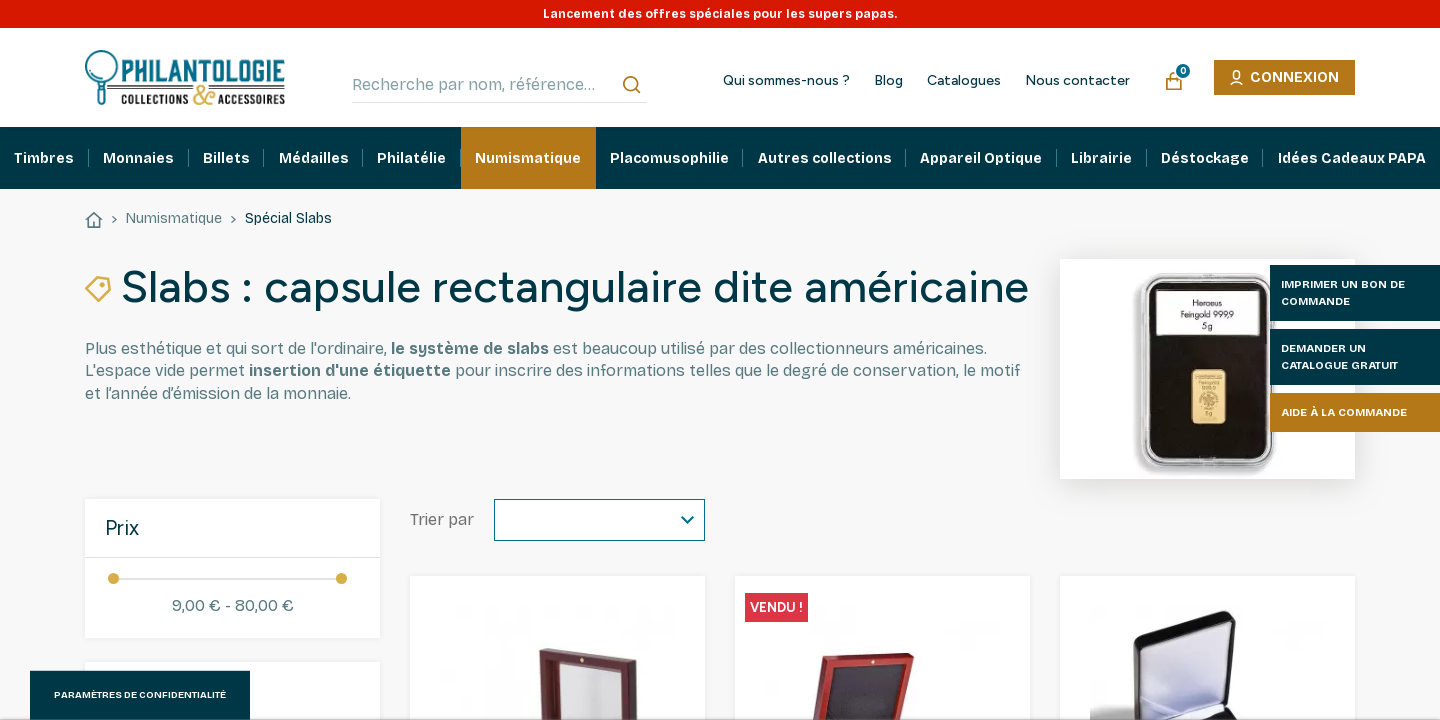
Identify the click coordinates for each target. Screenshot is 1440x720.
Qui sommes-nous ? (786, 81)
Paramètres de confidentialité (140, 695)
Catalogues (964, 81)
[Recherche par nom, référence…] (499, 85)
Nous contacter (1077, 81)
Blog (888, 81)
